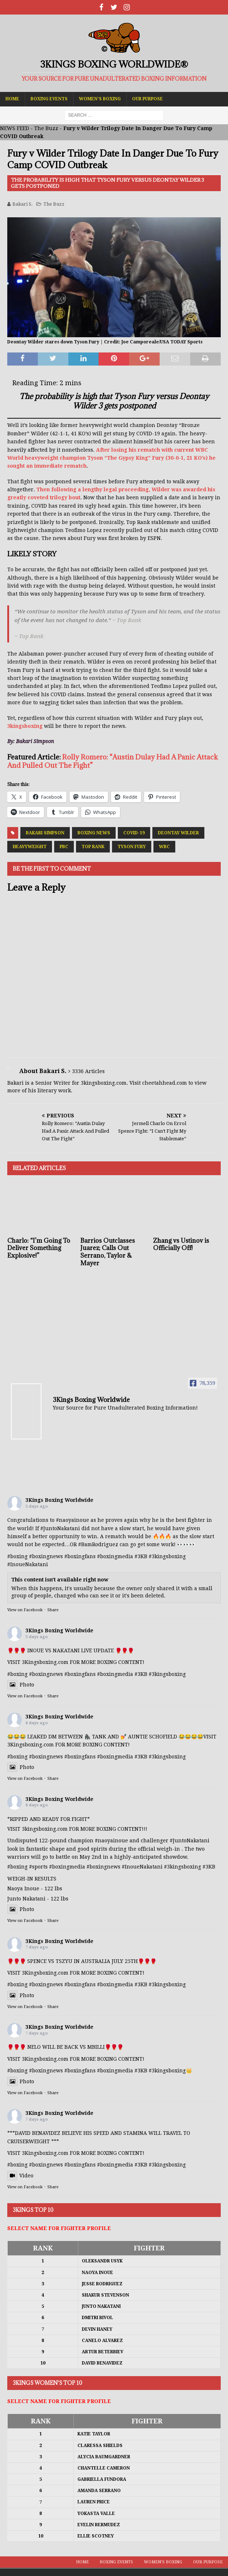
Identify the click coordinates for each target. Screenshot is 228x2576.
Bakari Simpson (45, 832)
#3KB (141, 1556)
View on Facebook (25, 1610)
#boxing (17, 1556)
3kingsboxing (25, 726)
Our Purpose (147, 98)
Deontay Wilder (178, 832)
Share (53, 1610)
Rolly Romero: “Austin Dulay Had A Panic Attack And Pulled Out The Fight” (112, 761)
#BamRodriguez (98, 1544)
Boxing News (93, 832)
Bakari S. (22, 204)
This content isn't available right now (59, 1580)
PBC (64, 846)
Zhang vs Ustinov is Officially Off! (181, 1244)
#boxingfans (80, 1556)
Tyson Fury (131, 846)
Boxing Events (49, 98)
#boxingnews (46, 1556)
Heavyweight (30, 846)
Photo (20, 1685)
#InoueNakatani (27, 1564)
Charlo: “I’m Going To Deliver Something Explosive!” (38, 1248)
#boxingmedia (115, 1556)
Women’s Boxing (100, 98)
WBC (164, 846)
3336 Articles (88, 1071)
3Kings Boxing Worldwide (59, 1500)
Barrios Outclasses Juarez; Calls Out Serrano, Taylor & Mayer (107, 1252)
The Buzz (46, 128)
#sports (38, 1867)
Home (12, 98)
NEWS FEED (14, 128)
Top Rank (92, 846)
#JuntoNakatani (60, 1528)
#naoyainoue (72, 1520)
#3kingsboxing (167, 1556)
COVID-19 (134, 832)
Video (20, 2175)
